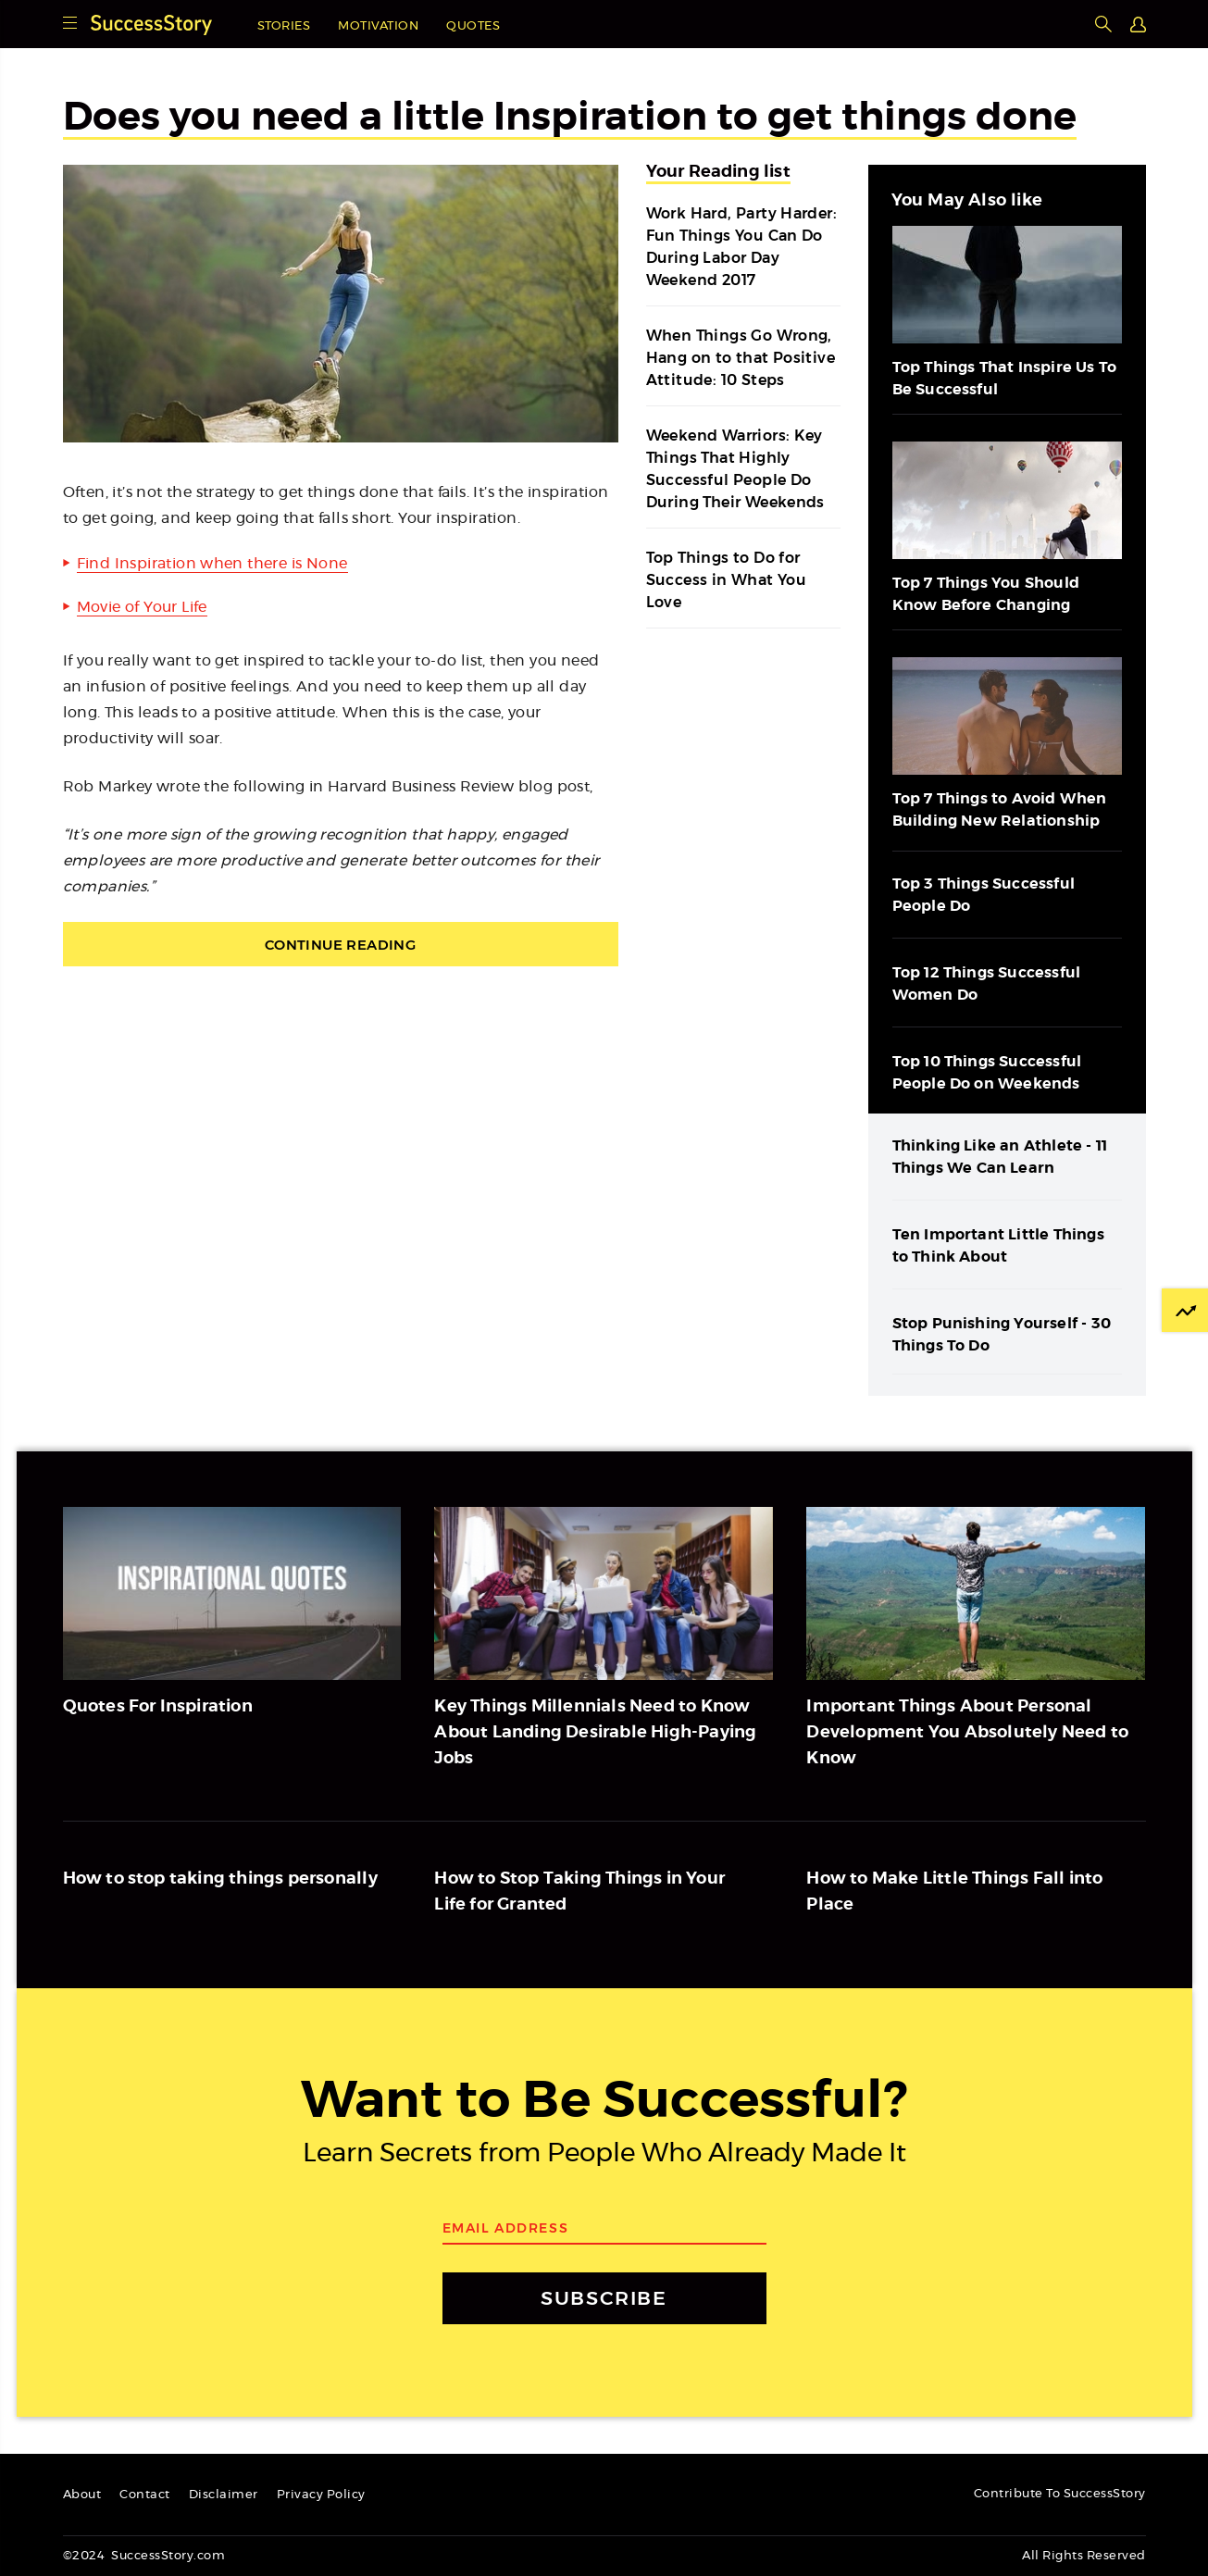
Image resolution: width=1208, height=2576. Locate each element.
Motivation (378, 26)
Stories (284, 26)
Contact (144, 2495)
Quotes (473, 26)
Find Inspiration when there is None (212, 563)
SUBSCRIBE (603, 2297)
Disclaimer (223, 2495)
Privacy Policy (321, 2495)
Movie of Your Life (142, 607)
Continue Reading (340, 944)
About (82, 2495)
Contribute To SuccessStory (1060, 2494)
